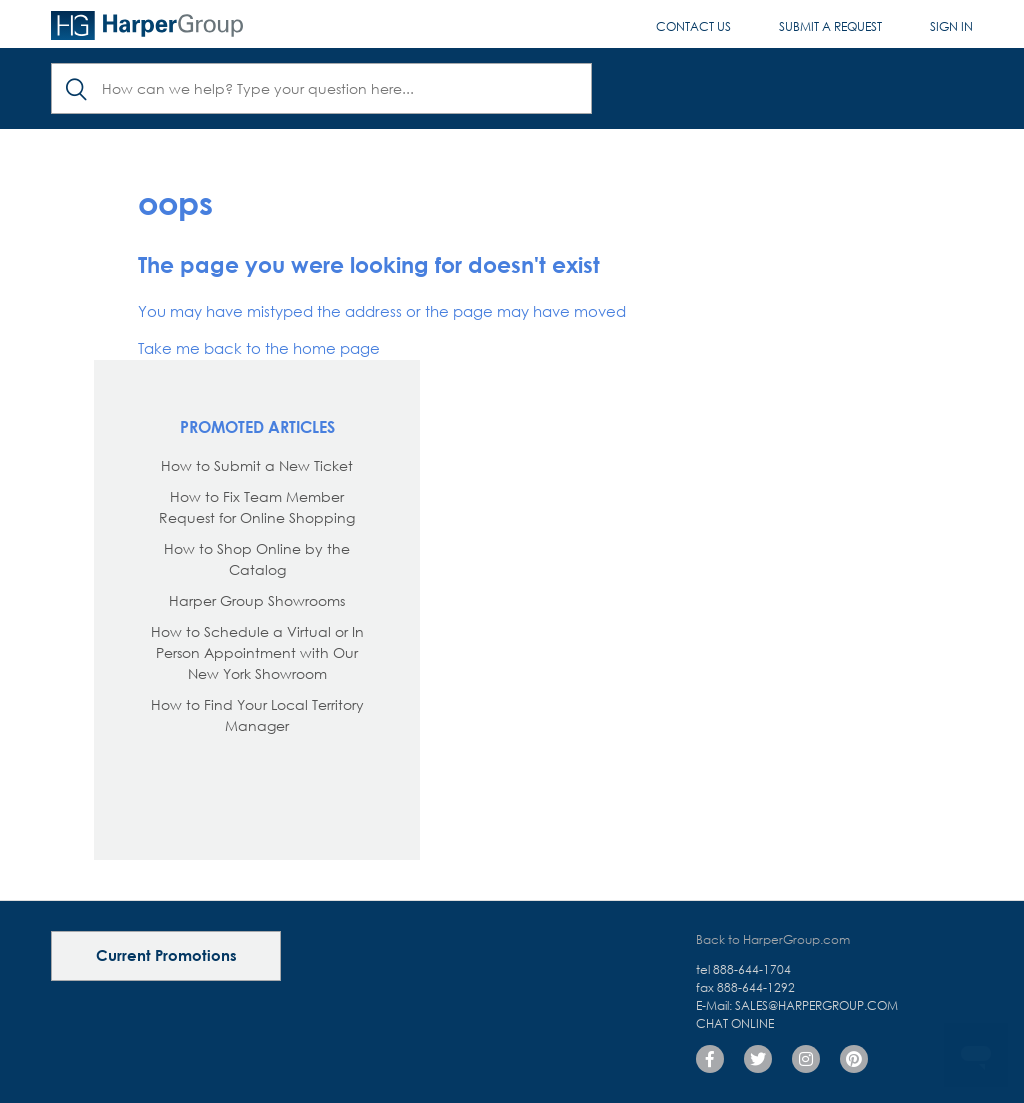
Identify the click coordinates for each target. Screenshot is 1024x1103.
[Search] (321, 88)
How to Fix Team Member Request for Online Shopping (257, 507)
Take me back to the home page (259, 348)
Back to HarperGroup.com (773, 939)
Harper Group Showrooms (257, 600)
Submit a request (830, 26)
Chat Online (735, 1023)
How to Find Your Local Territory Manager (257, 715)
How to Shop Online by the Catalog (257, 559)
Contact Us (693, 26)
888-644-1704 (752, 969)
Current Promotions (166, 955)
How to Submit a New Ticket (257, 465)
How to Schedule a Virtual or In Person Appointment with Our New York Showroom (257, 652)
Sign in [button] (951, 26)
